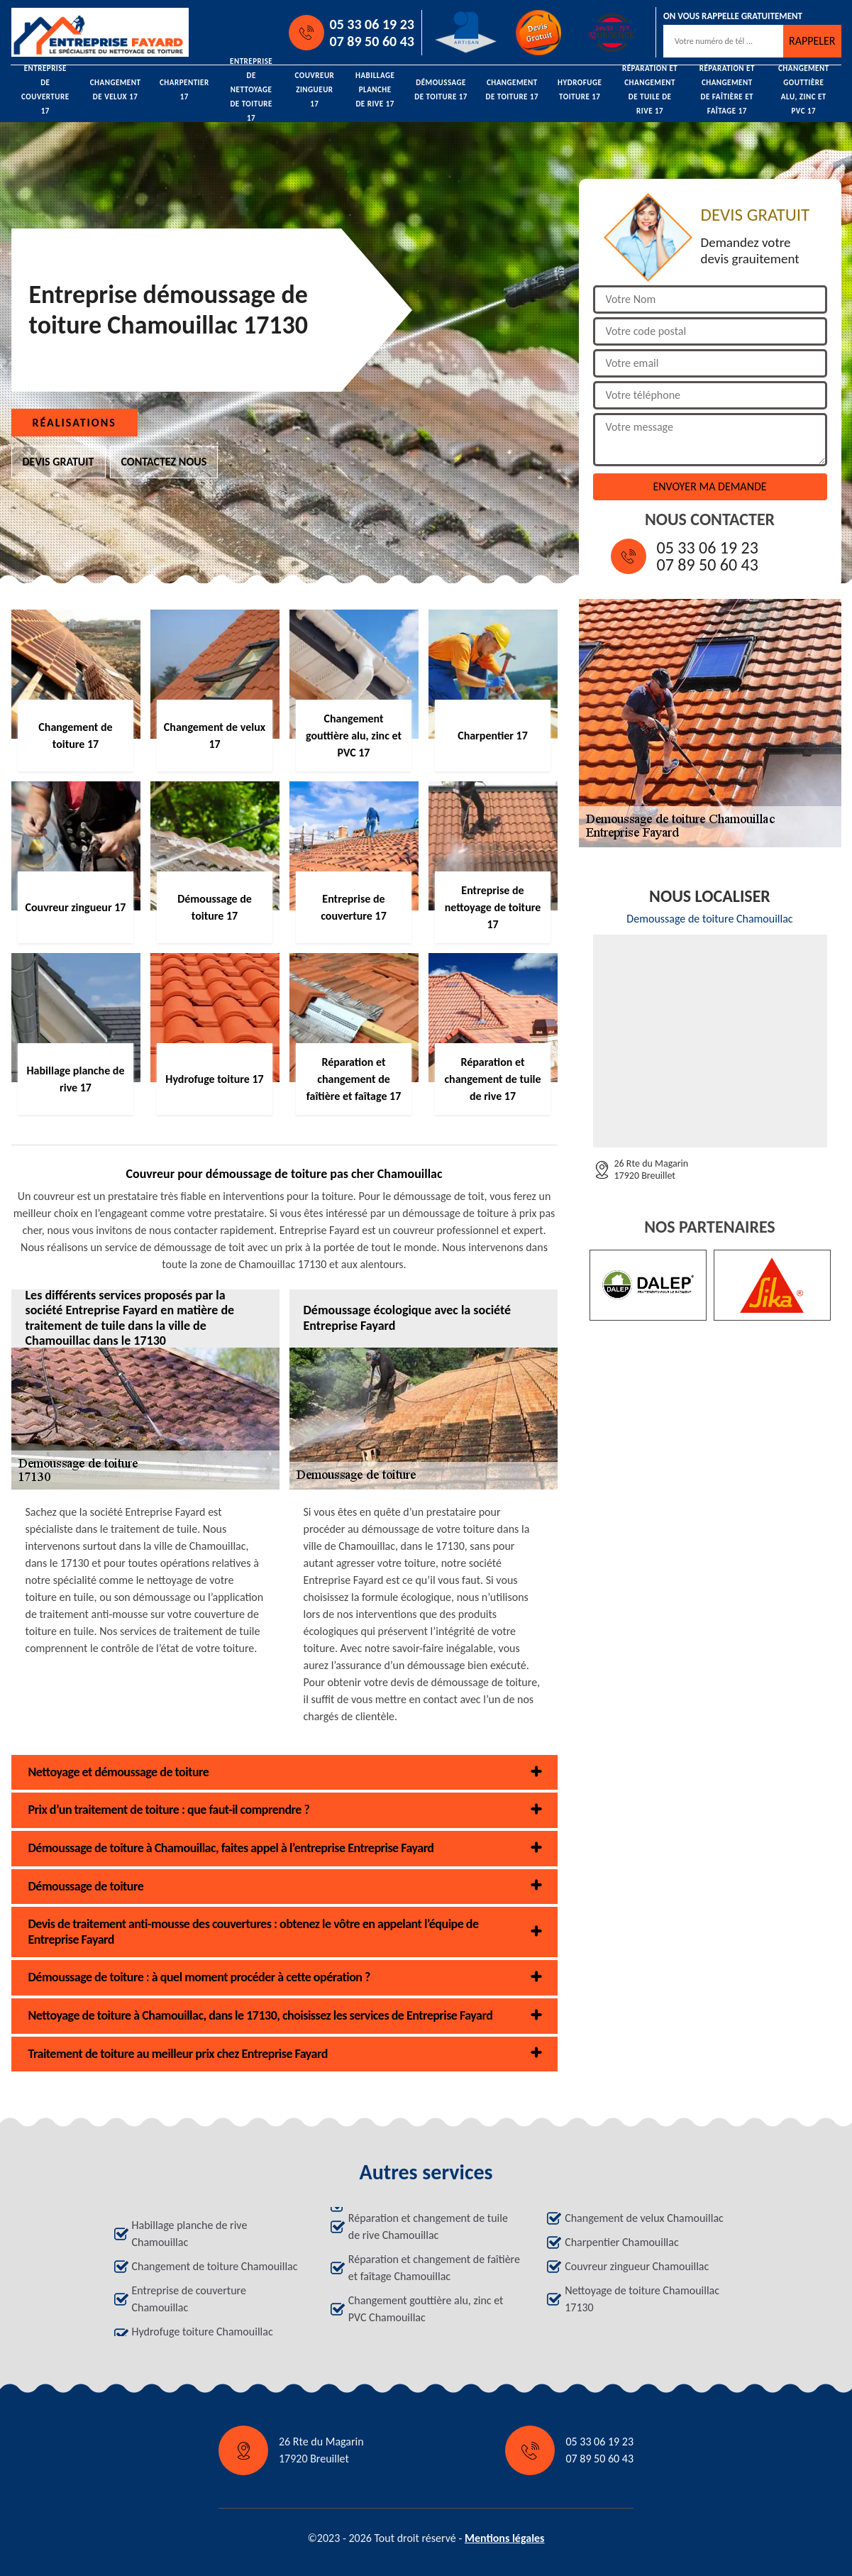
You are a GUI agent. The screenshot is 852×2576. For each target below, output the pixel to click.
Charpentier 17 (184, 89)
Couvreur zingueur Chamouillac (637, 2266)
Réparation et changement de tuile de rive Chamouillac (428, 2226)
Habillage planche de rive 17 (374, 90)
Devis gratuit (58, 461)
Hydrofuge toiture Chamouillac (202, 2331)
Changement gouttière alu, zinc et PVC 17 (803, 90)
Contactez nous (164, 461)
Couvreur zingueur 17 (314, 90)
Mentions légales (505, 2538)
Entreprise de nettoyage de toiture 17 (251, 90)
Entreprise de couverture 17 (45, 90)
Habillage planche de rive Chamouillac (190, 2233)
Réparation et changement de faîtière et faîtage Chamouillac (434, 2267)
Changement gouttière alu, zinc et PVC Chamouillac (426, 2309)
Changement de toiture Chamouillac (215, 2266)
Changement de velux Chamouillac (644, 2218)
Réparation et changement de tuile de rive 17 (649, 90)
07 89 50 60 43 (372, 41)
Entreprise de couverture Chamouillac (189, 2299)
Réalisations (74, 422)
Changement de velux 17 (115, 89)
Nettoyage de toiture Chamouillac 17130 (642, 2299)
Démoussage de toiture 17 (441, 89)
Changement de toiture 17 (511, 89)
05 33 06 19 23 (372, 24)
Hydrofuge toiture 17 (580, 89)
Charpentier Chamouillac (622, 2242)
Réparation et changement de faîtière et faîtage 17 (727, 90)
